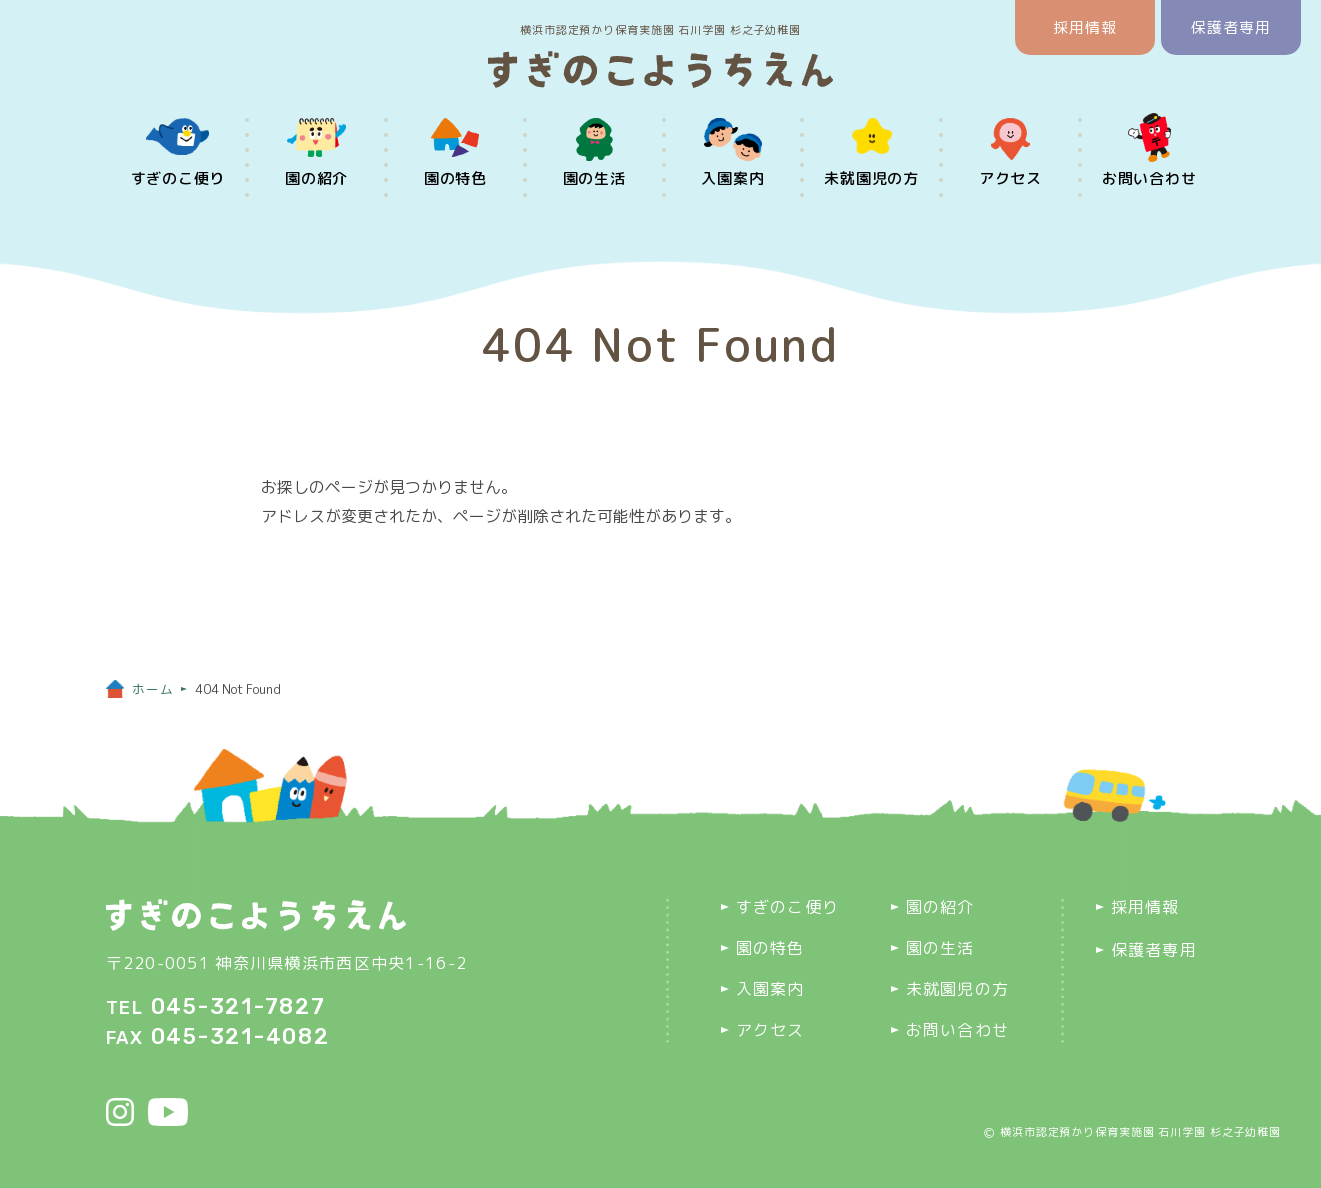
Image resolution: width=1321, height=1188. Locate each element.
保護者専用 (1231, 27)
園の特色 (455, 178)
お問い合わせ (1149, 178)
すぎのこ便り (178, 178)
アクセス (1010, 178)
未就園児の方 (871, 178)
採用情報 (1085, 27)
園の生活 (594, 178)
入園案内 (732, 178)
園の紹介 (316, 178)
